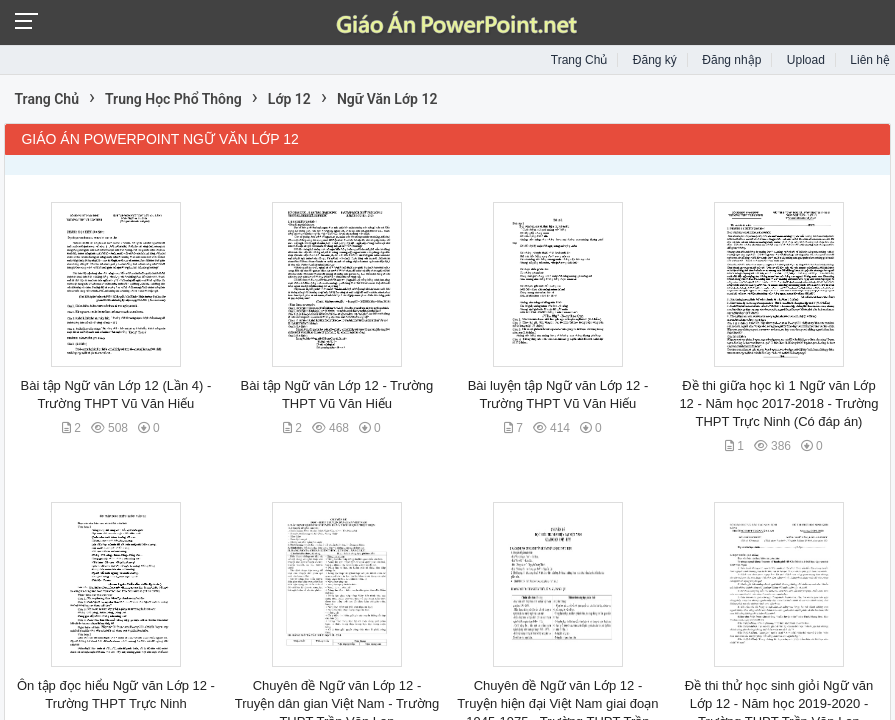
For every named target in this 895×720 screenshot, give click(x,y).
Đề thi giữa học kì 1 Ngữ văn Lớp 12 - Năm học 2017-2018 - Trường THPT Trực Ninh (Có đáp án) (778, 403)
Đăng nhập (731, 60)
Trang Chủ (579, 60)
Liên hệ (870, 60)
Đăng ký (655, 60)
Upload (806, 60)
